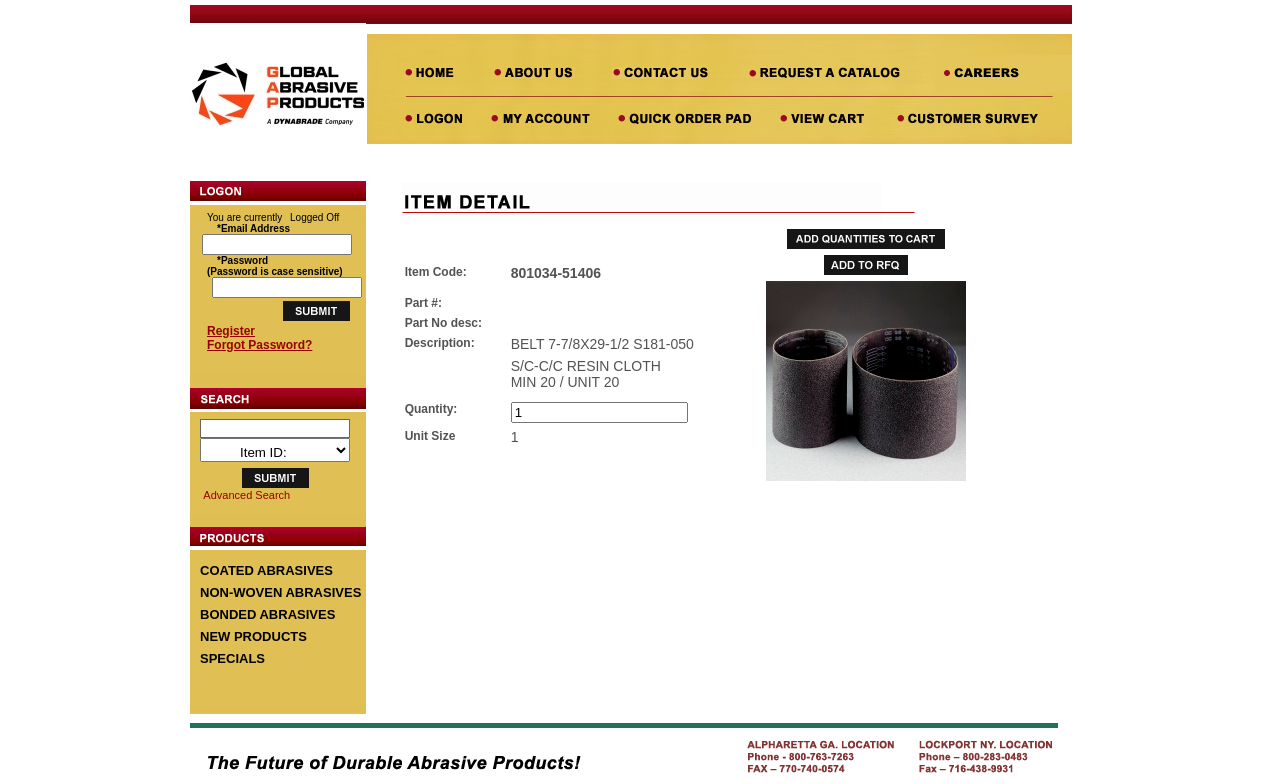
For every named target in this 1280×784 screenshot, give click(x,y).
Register (231, 331)
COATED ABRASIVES (266, 570)
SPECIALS (232, 658)
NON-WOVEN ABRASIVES (280, 592)
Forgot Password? (259, 345)
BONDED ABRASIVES (267, 614)
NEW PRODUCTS (253, 636)
